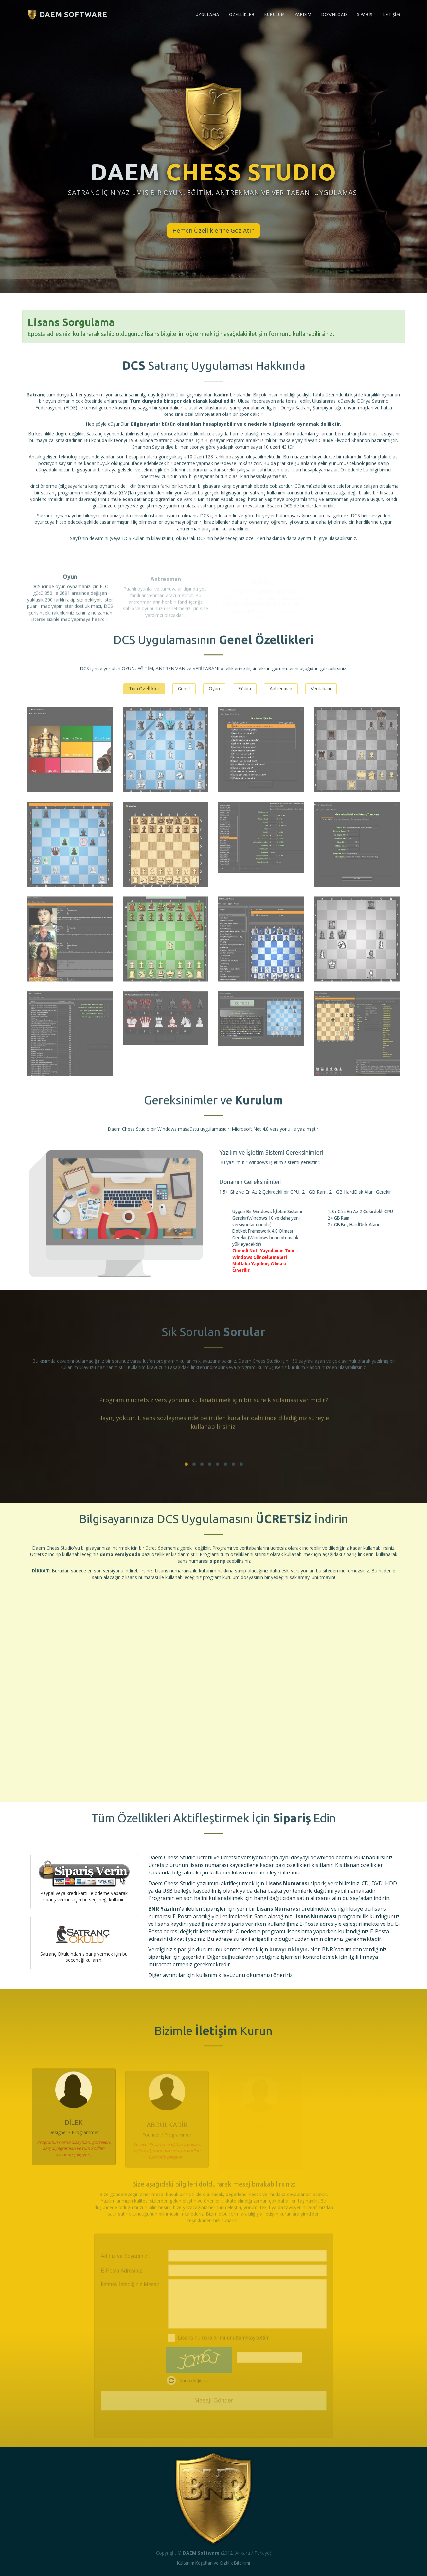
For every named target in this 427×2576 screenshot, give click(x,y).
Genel (184, 688)
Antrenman (281, 688)
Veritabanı (321, 688)
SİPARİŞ (364, 14)
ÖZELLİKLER (242, 14)
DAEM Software (67, 14)
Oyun (214, 688)
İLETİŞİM (391, 14)
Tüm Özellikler (144, 688)
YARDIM (303, 14)
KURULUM (274, 14)
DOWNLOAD (334, 14)
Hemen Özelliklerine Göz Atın (213, 230)
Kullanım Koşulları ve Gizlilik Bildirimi (213, 2563)
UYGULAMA (207, 14)
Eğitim (245, 688)
